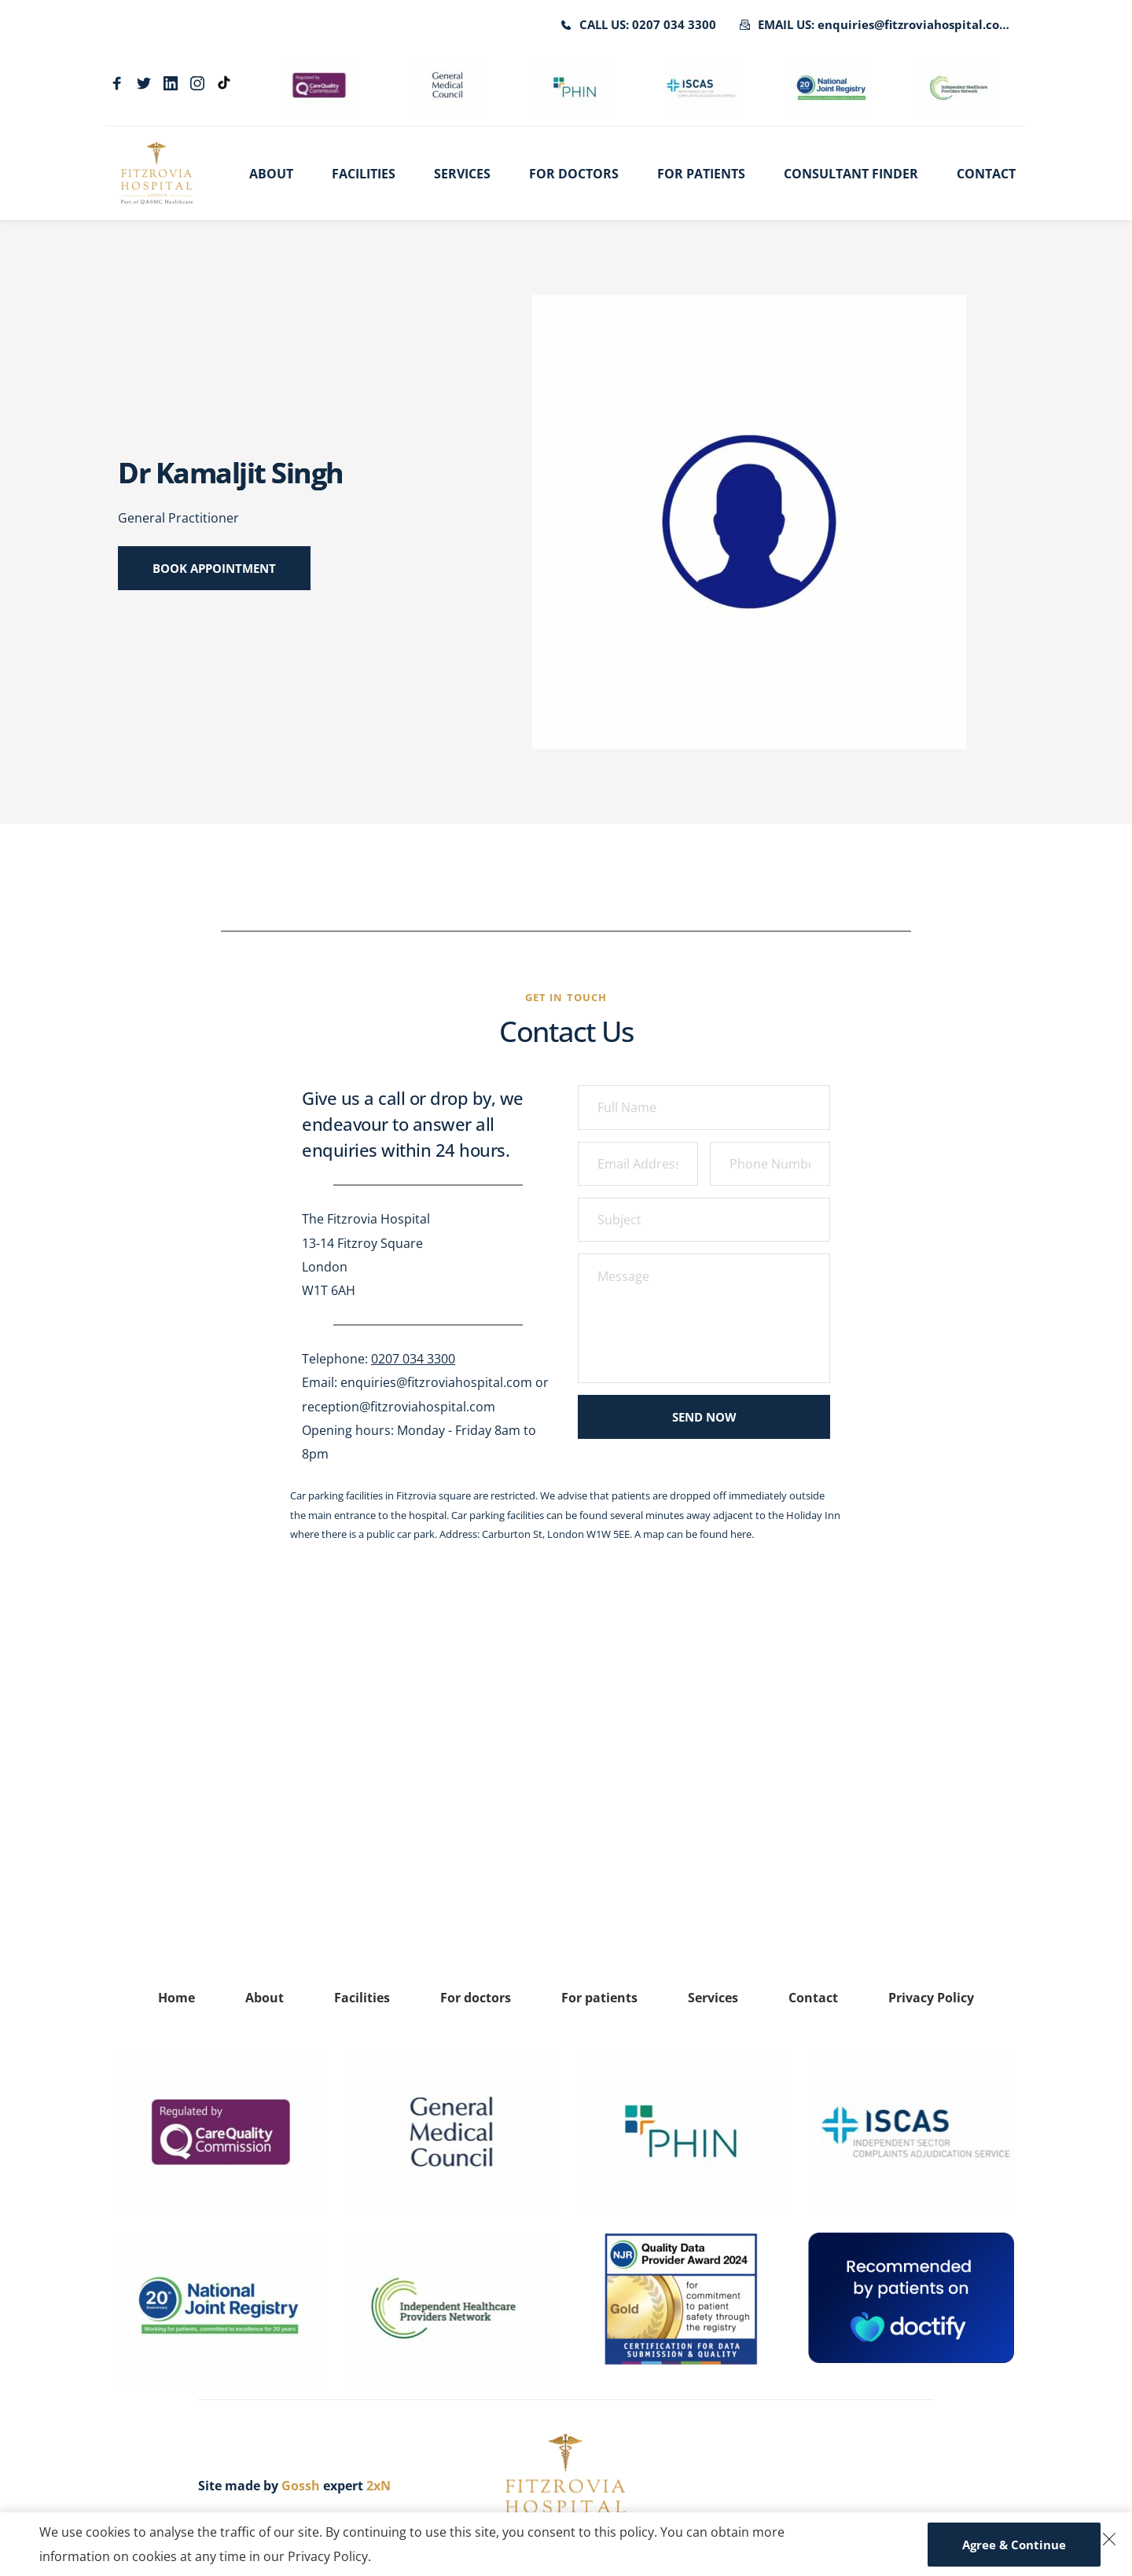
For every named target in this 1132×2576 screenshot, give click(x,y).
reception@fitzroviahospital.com (398, 1406)
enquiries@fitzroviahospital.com (436, 1382)
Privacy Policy (328, 2556)
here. (742, 1534)
